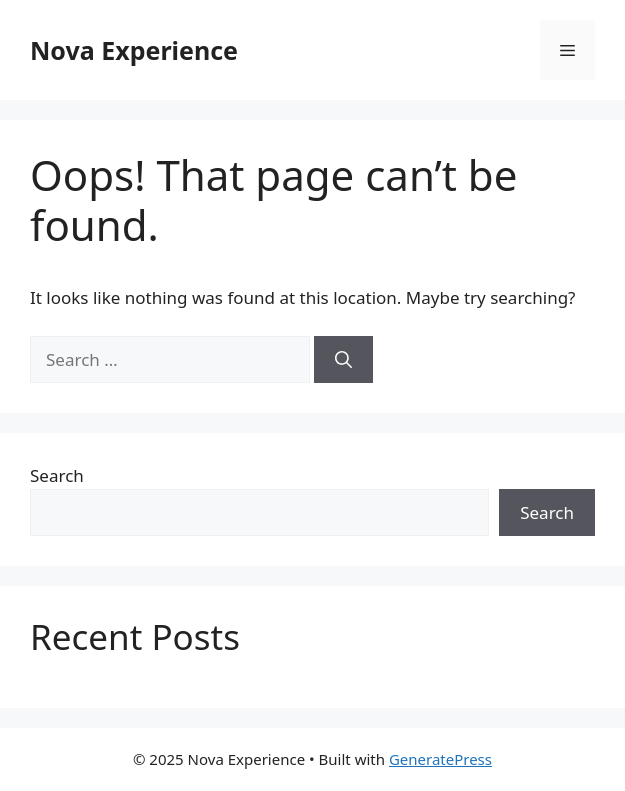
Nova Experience (134, 50)
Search (57, 475)
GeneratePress (440, 759)
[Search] (343, 360)
